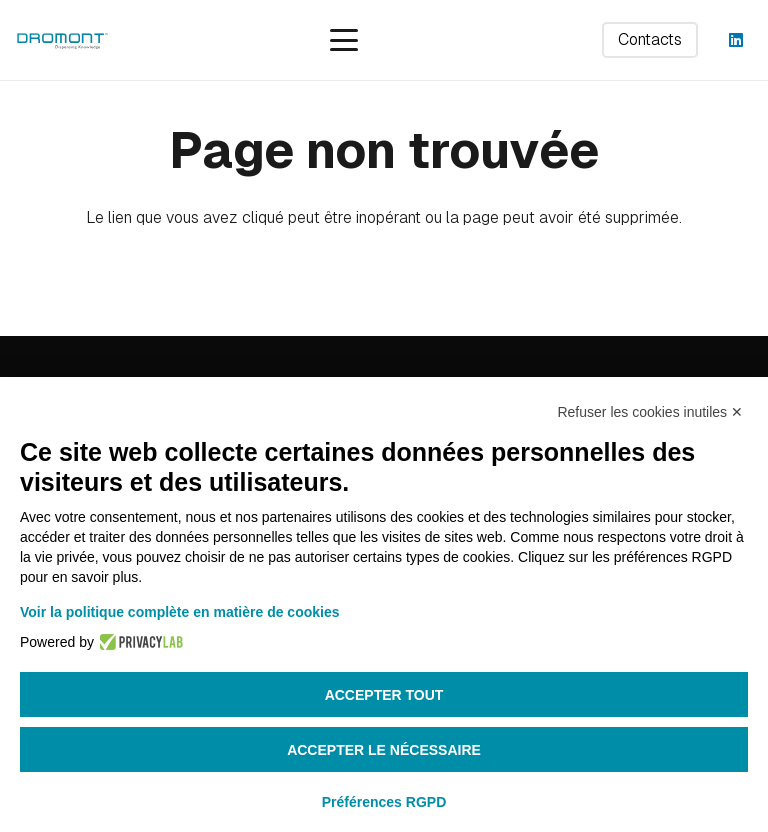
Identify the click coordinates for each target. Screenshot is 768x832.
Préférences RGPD (384, 802)
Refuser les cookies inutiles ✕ (650, 412)
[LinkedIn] (736, 40)
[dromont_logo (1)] (62, 40)
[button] (344, 40)
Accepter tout (384, 695)
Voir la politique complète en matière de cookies (180, 612)
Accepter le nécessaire (384, 750)
